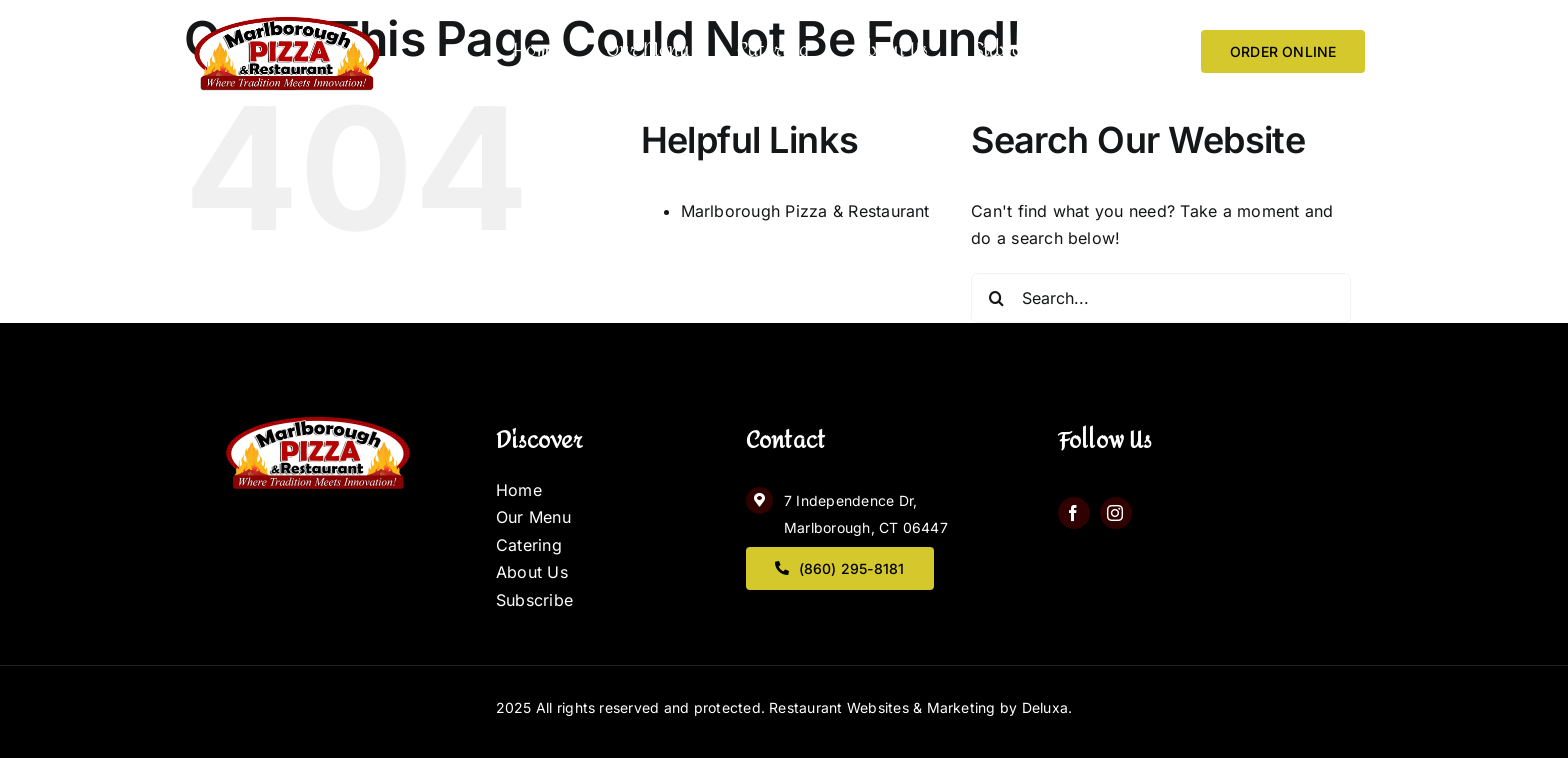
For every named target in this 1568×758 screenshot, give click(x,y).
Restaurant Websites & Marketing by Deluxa (918, 707)
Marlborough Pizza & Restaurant (805, 211)
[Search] (996, 298)
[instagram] (1116, 513)
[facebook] (1074, 513)
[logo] (285, 15)
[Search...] (1161, 298)
